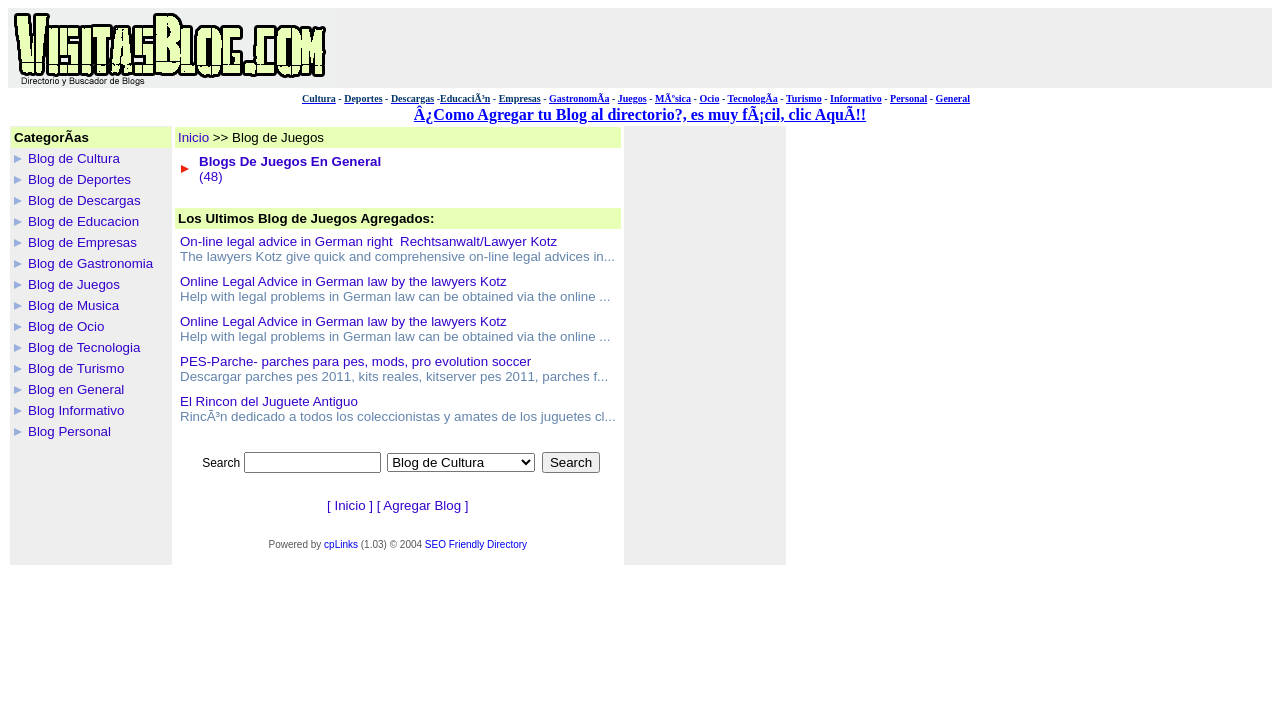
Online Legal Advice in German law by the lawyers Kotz (343, 281)
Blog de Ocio (66, 326)
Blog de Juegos (74, 284)
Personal (908, 98)
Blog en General (76, 389)
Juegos (632, 98)
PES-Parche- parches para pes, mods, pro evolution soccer (355, 361)
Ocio (709, 98)
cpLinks (341, 544)
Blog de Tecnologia (84, 347)
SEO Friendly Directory (476, 544)
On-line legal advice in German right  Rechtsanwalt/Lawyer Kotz (368, 241)
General (953, 98)
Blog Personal (69, 431)
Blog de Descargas (84, 200)
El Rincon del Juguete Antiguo (269, 401)
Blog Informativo (76, 410)
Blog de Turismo (76, 368)
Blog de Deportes (79, 179)
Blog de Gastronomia (90, 263)
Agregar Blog (422, 505)
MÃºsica (673, 98)
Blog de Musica (73, 305)
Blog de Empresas (82, 242)
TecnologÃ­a (753, 98)
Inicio (193, 137)
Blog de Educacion (83, 221)
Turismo (804, 98)
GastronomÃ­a (579, 98)
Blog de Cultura (74, 158)
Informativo (856, 98)
